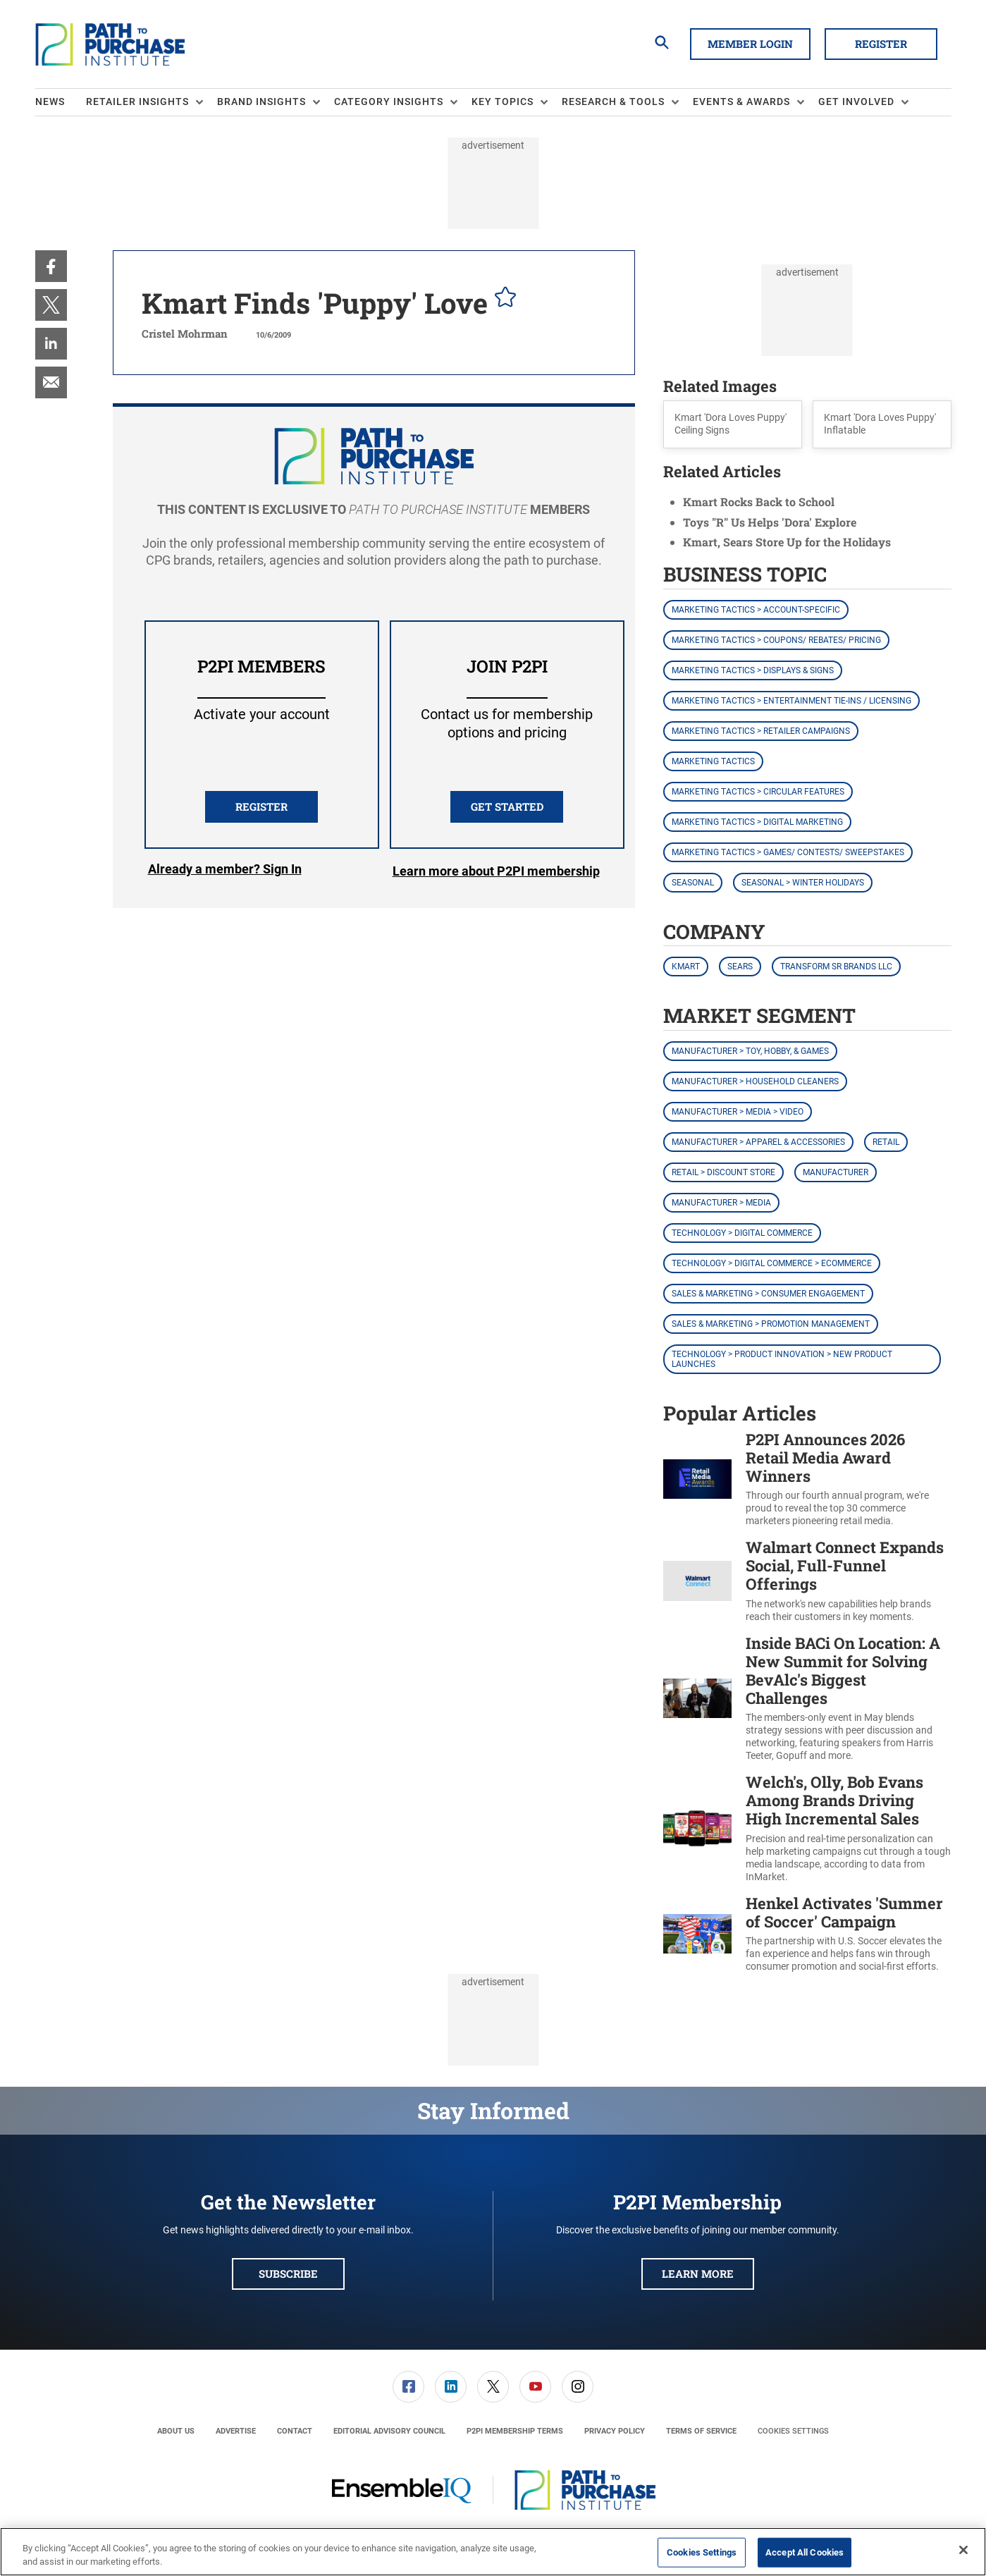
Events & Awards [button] (741, 101)
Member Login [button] (750, 44)
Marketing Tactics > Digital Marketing (757, 822)
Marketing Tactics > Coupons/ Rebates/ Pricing (776, 640)
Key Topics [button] (503, 101)
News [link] (50, 101)
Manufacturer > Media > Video (737, 1112)
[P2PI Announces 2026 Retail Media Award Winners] (697, 1479)
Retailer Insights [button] (137, 101)
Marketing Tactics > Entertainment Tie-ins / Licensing (791, 701)
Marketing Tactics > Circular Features (758, 792)
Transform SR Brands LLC (836, 966)
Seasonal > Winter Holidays (802, 883)
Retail (886, 1142)
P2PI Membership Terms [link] (515, 2431)
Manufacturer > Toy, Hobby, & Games (750, 1051)
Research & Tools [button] (613, 101)
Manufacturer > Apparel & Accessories (758, 1142)
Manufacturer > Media (721, 1203)
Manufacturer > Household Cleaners (755, 1081)
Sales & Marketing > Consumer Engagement (768, 1294)
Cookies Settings (793, 2431)
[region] (493, 2551)
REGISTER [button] (261, 806)
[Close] (963, 2549)
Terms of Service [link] (701, 2431)
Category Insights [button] (388, 101)
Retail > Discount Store (723, 1172)
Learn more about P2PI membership (496, 871)
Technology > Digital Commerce (742, 1233)
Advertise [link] (236, 2431)
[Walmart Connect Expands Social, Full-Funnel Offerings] (697, 1581)
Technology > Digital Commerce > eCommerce (772, 1263)
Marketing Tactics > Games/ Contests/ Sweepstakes (788, 852)
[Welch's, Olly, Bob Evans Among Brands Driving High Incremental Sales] (697, 1828)
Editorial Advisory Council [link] (389, 2431)
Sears (740, 966)
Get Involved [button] (856, 101)
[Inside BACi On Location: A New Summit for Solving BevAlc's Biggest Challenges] (697, 1698)
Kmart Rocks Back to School (758, 501)
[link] (51, 266)
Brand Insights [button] (261, 101)
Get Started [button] (507, 806)
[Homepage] (110, 44)
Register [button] (881, 44)
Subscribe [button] (288, 2274)
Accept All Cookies (804, 2552)
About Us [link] (176, 2431)
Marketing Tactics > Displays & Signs (753, 670)
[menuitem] (60, 102)
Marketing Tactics (713, 761)
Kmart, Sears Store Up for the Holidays (787, 541)
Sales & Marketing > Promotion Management (771, 1324)
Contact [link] (294, 2431)
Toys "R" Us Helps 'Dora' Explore (769, 522)
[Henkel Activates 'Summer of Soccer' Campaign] (697, 1934)
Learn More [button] (698, 2274)
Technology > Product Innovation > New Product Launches (782, 1359)
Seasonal (693, 883)
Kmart (686, 966)
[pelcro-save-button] (502, 299)
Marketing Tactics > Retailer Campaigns (761, 731)
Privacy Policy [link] (614, 2431)
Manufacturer (835, 1172)
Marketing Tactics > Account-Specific (756, 610)
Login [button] (225, 871)
